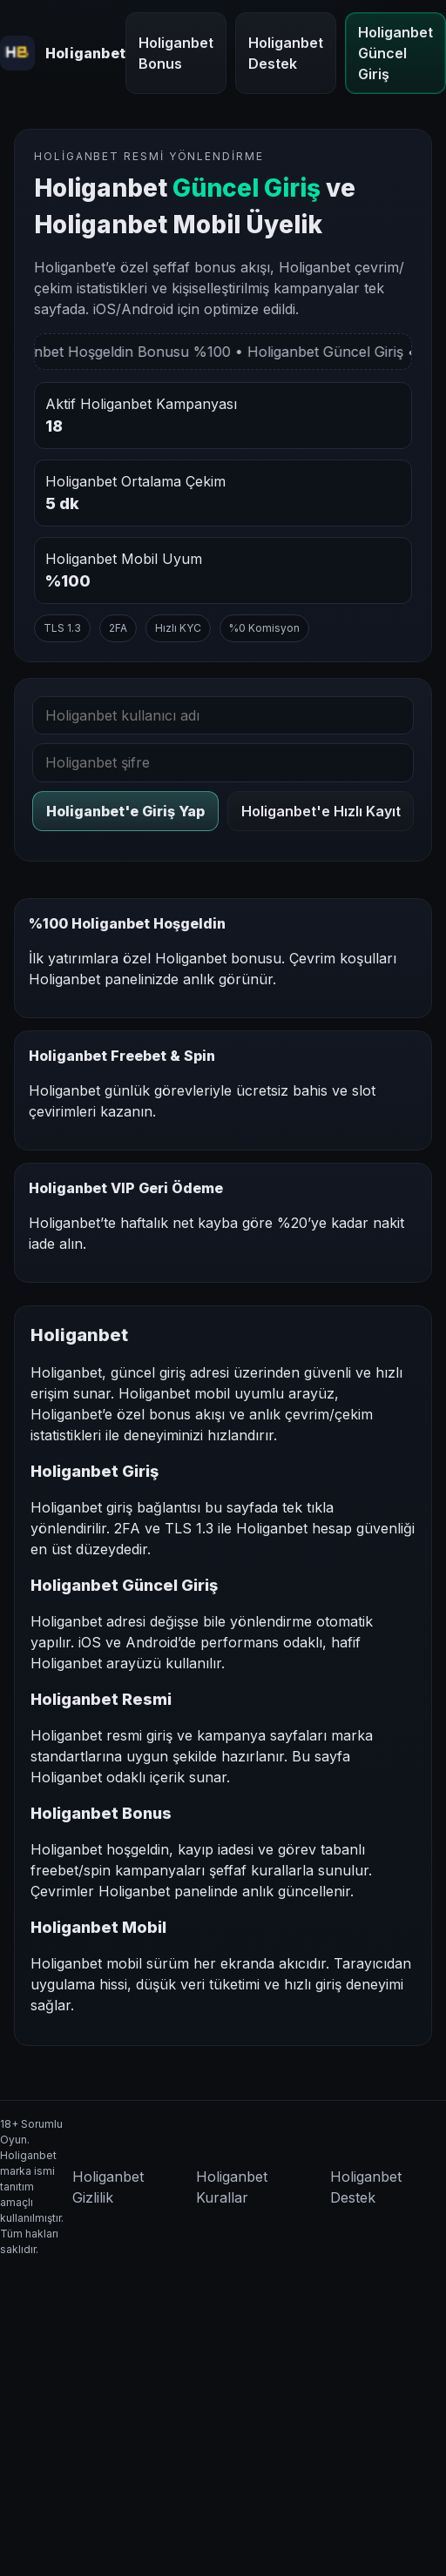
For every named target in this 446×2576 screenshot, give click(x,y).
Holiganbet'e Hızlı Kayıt (321, 811)
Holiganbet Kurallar (231, 2187)
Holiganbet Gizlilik (108, 2187)
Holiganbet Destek (285, 53)
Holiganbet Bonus (176, 53)
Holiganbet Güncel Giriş (395, 53)
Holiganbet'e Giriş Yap (125, 811)
